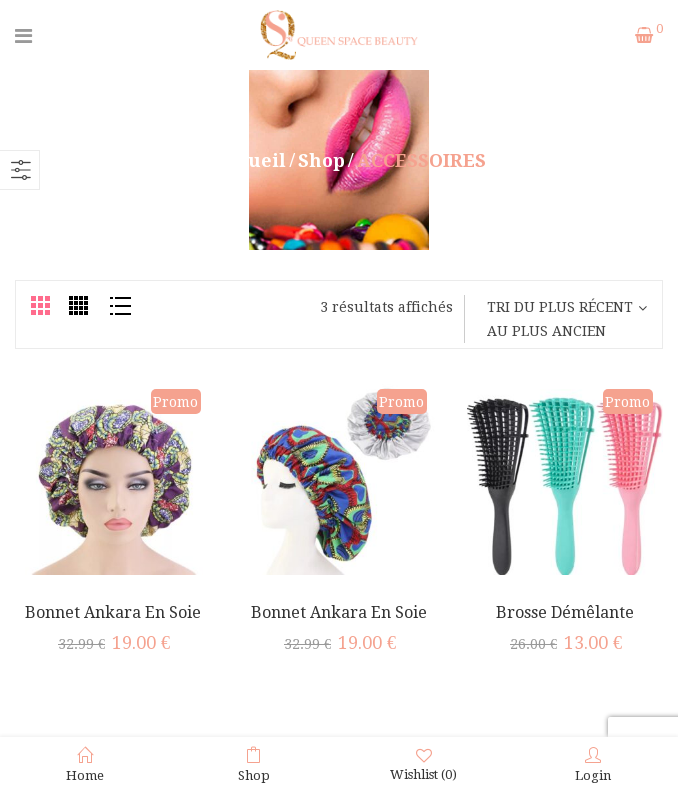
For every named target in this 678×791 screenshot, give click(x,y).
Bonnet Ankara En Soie (113, 612)
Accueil (250, 160)
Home (85, 765)
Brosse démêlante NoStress (565, 622)
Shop (321, 160)
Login (593, 765)
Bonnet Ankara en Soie (339, 612)
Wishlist (423, 764)
